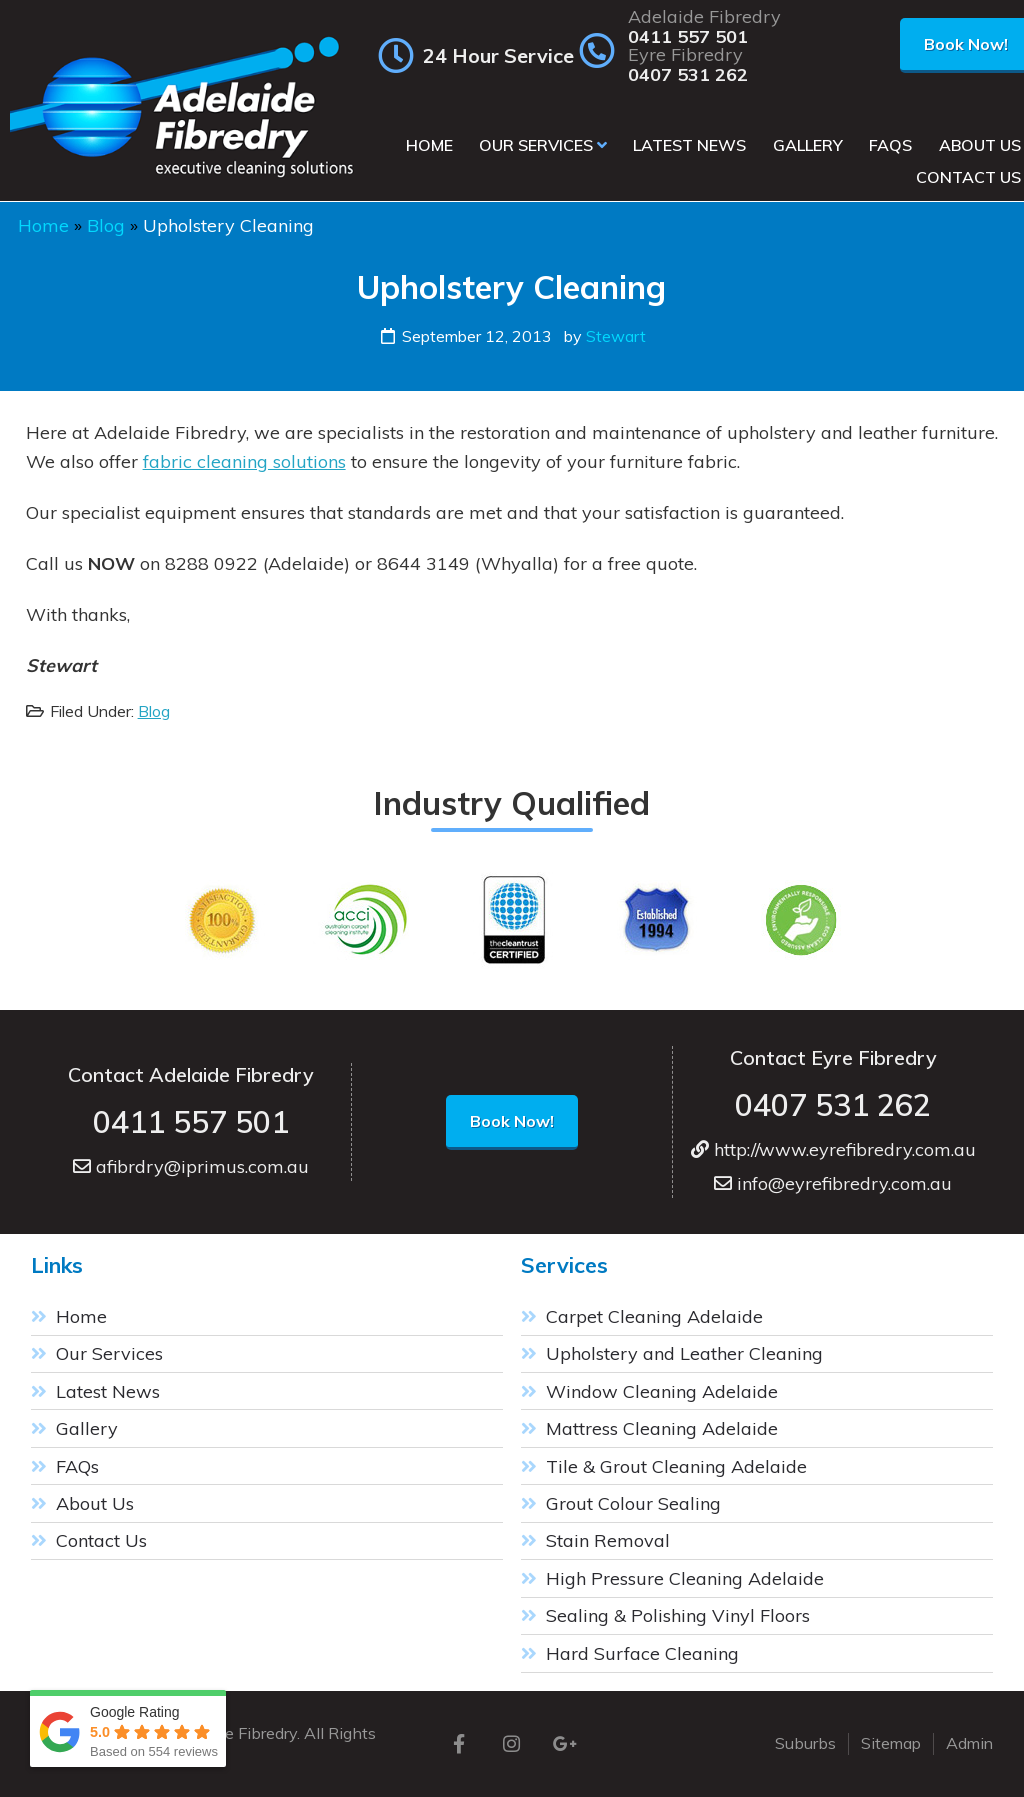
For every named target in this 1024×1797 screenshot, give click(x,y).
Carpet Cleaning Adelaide (654, 1316)
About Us (95, 1503)
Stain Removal (608, 1540)
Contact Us (101, 1540)
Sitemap (891, 1743)
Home (43, 225)
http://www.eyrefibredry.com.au (833, 1149)
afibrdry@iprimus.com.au (191, 1166)
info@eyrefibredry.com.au (833, 1183)
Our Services (109, 1353)
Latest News (108, 1391)
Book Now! (512, 1121)
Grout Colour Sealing (633, 1503)
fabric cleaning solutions (244, 461)
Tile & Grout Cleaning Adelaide (676, 1466)
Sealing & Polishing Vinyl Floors (678, 1615)
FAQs (77, 1466)
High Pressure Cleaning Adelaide (685, 1578)
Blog (106, 225)
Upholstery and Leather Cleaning (684, 1353)
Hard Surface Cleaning (642, 1653)
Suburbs (805, 1743)
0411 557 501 (688, 37)
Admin (969, 1743)
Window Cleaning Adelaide (662, 1391)
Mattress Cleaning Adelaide (662, 1428)
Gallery (87, 1428)
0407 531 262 (688, 75)
